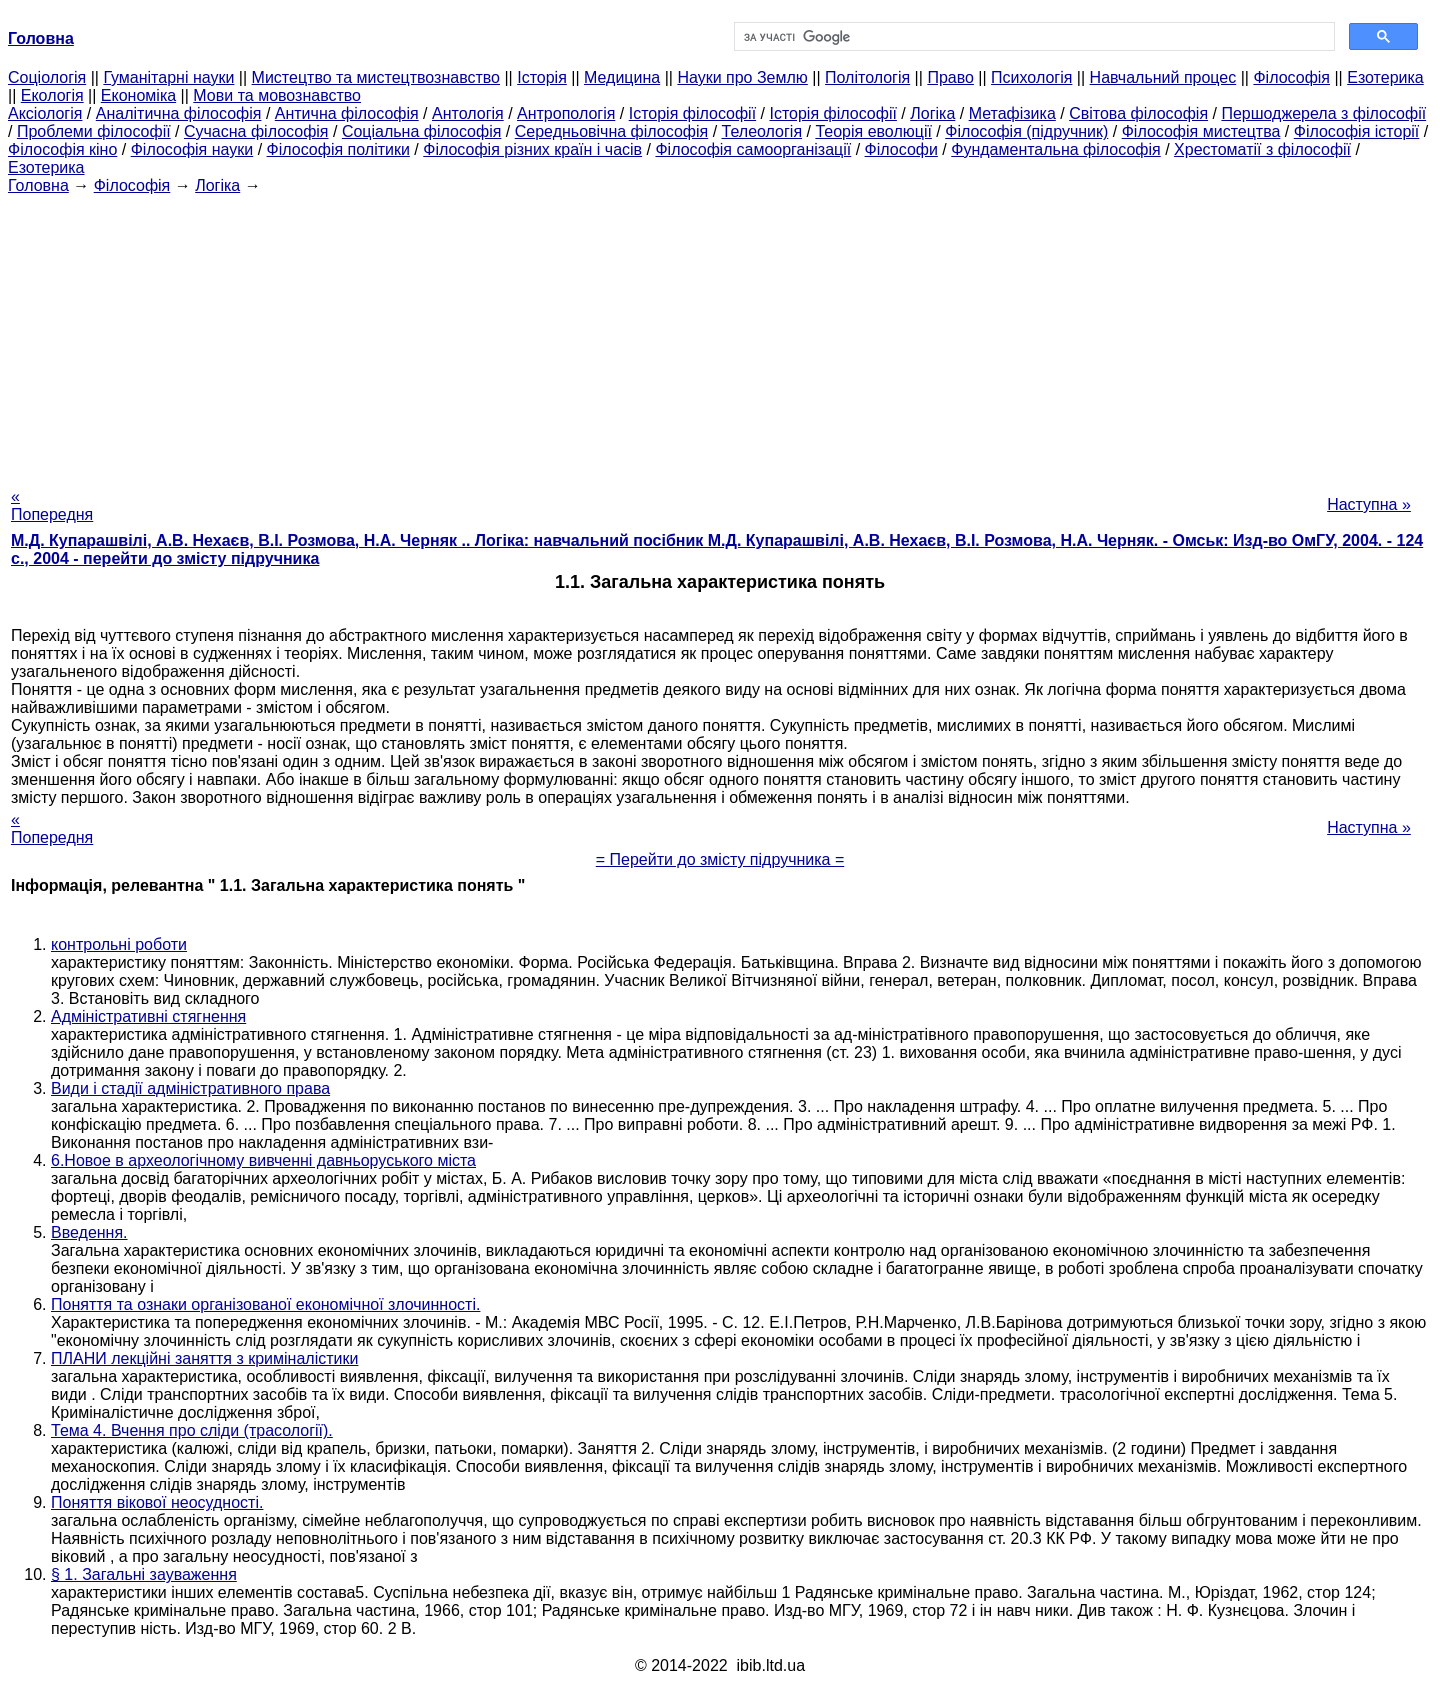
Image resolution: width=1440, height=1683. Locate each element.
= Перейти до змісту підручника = (720, 859)
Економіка (138, 95)
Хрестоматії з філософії (1262, 149)
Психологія (1031, 77)
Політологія (867, 77)
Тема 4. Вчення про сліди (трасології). (192, 1430)
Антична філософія (347, 113)
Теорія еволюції (873, 131)
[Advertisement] (720, 335)
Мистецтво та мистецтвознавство (376, 77)
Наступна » (1369, 504)
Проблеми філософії (94, 131)
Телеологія (762, 131)
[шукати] (1032, 37)
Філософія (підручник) (1026, 131)
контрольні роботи (119, 944)
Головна (38, 185)
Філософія (1291, 77)
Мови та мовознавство (277, 95)
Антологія (468, 113)
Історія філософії (692, 113)
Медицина (622, 77)
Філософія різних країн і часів (532, 149)
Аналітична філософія (179, 113)
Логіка (932, 113)
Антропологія (566, 113)
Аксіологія (45, 113)
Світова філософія (1138, 113)
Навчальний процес (1163, 77)
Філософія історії (1357, 131)
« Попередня (52, 505)
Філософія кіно (62, 149)
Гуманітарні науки (168, 77)
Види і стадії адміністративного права (190, 1088)
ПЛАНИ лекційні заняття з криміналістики (204, 1358)
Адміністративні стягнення (148, 1016)
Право (950, 77)
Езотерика (1385, 77)
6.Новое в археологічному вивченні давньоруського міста (263, 1160)
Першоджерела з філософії (1323, 113)
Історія (542, 77)
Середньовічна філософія (611, 131)
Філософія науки (192, 149)
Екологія (52, 95)
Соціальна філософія (422, 131)
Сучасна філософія (256, 131)
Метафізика (1012, 113)
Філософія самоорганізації (753, 149)
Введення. (89, 1232)
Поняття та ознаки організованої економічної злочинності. (265, 1304)
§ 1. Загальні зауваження (144, 1574)
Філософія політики (338, 149)
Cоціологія (47, 77)
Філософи (901, 149)
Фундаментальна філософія (1055, 149)
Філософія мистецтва (1201, 131)
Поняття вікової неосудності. (157, 1502)
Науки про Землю (742, 77)
